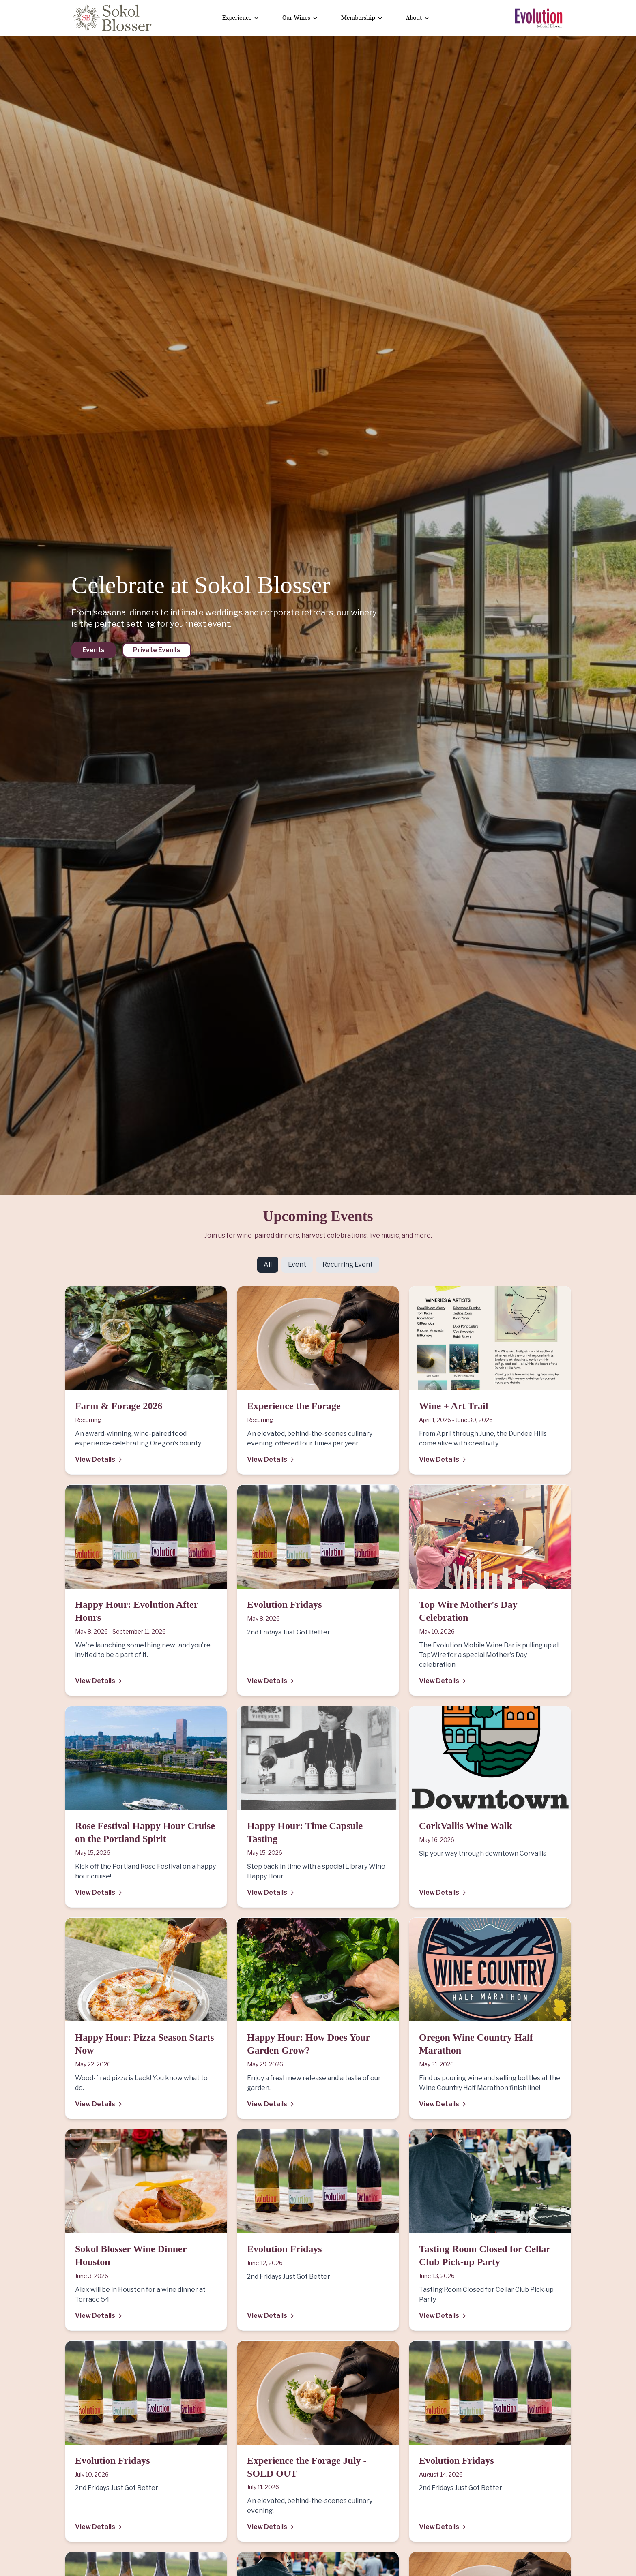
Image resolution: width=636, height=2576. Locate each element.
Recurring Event (347, 1264)
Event (297, 1264)
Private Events (156, 650)
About (418, 17)
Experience (241, 17)
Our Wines (300, 17)
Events (93, 650)
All (268, 1264)
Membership (362, 17)
